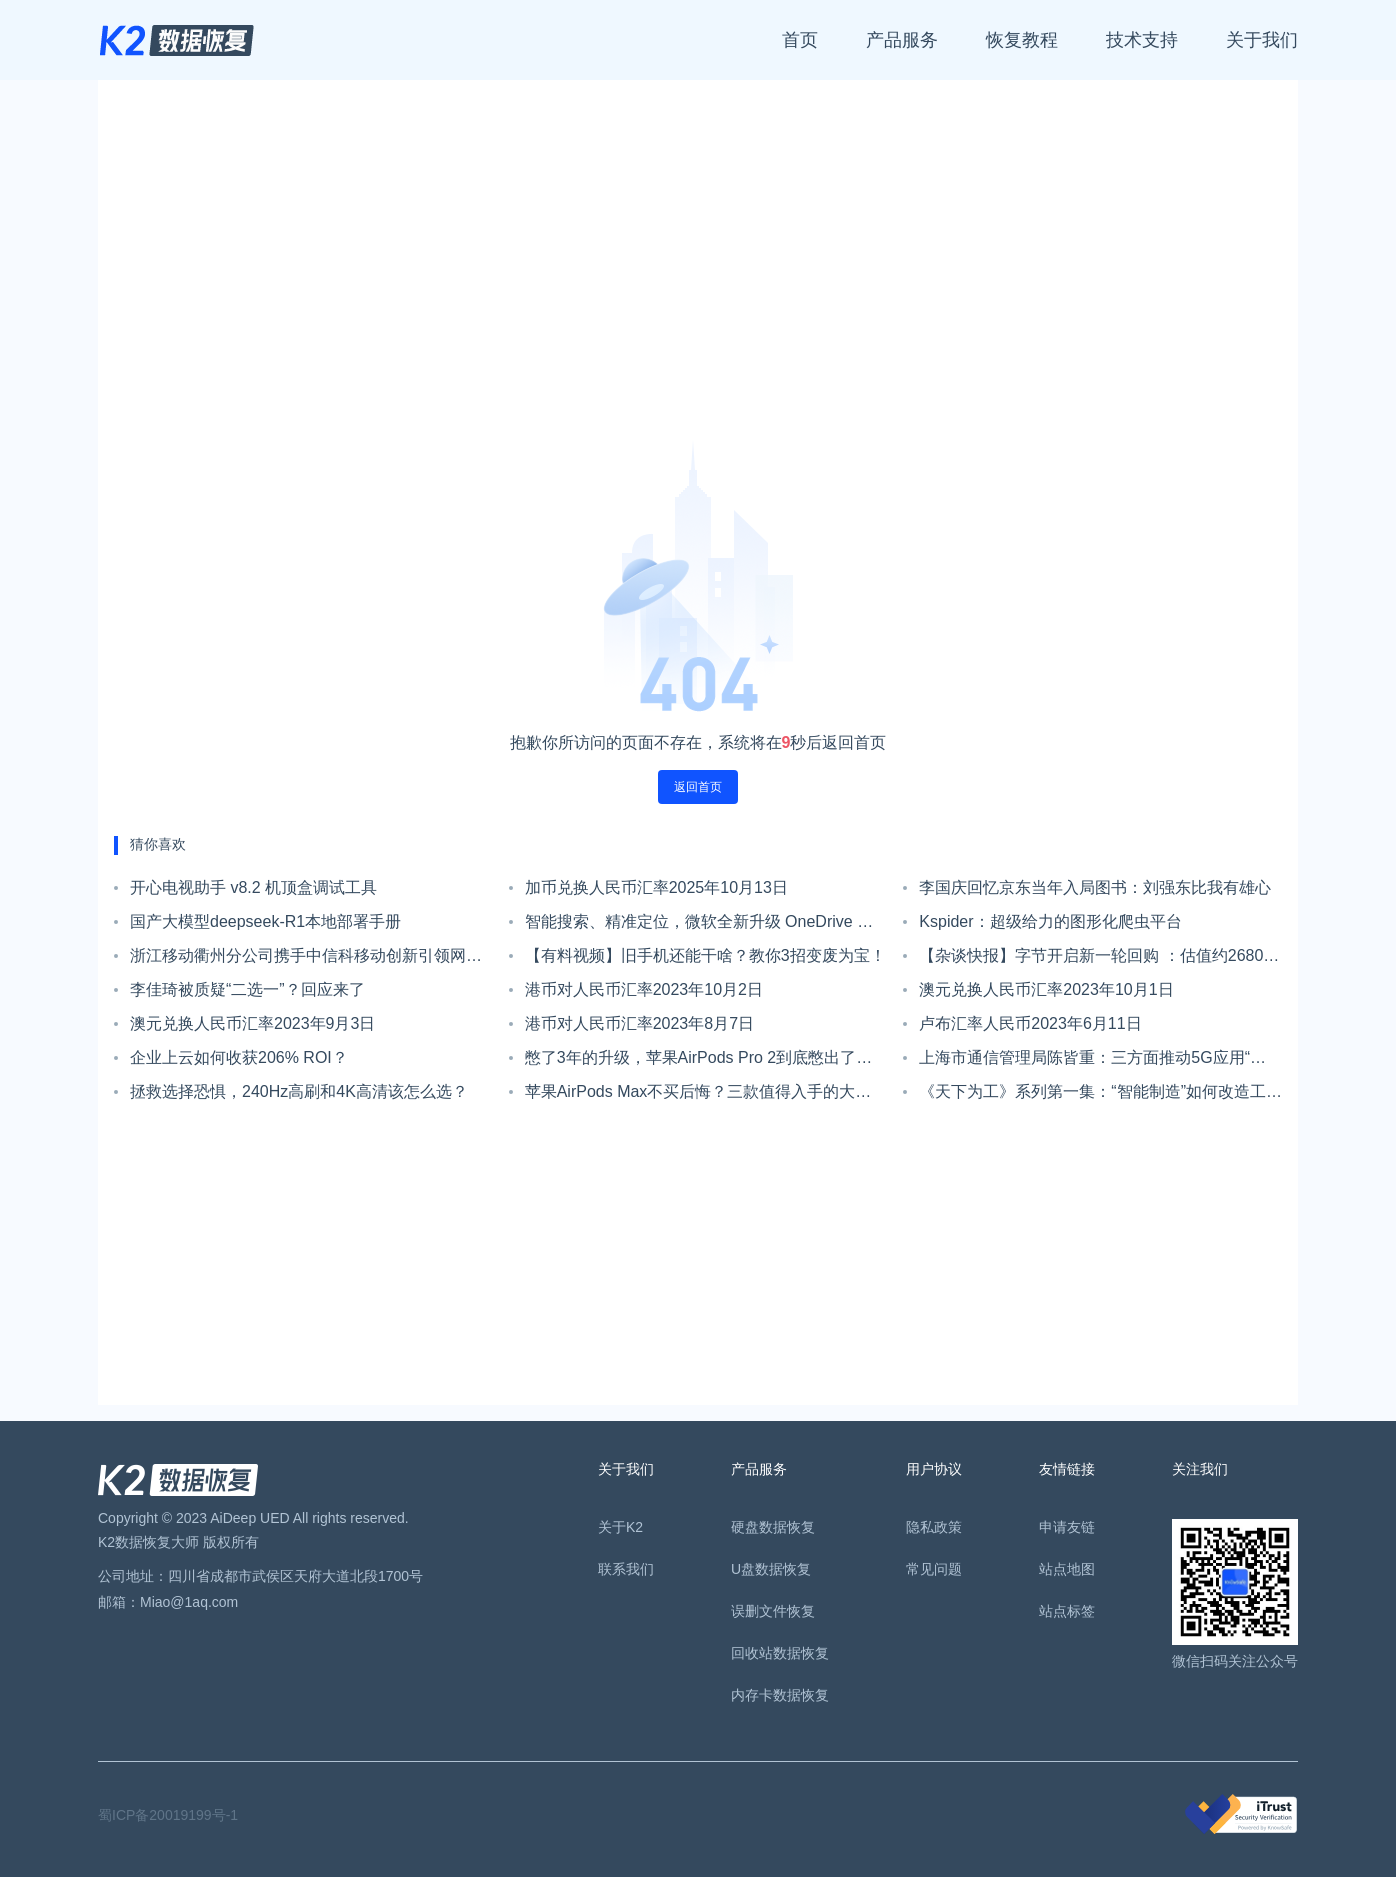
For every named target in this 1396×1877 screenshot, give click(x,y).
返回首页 (698, 787)
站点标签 (1067, 1611)
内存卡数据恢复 (780, 1695)
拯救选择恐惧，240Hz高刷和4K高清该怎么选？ (299, 1091)
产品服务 (902, 40)
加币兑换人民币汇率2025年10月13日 (656, 887)
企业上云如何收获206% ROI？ (239, 1057)
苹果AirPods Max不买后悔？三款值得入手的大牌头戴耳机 (698, 1096)
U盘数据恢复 (771, 1569)
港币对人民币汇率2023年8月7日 (639, 1023)
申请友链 (1067, 1527)
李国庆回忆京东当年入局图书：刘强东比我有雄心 (1095, 887)
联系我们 (626, 1569)
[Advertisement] (698, 268)
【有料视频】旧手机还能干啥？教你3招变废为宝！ (705, 955)
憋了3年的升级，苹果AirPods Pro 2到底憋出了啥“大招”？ (699, 1062)
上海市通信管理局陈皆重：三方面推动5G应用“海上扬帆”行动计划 (1100, 1062)
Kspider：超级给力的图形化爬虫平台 (1050, 921)
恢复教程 (1022, 40)
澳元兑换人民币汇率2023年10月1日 (1046, 989)
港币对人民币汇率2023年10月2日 (644, 989)
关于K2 (620, 1527)
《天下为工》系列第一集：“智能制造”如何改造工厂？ (1092, 1096)
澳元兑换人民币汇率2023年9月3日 (252, 1023)
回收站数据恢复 (780, 1653)
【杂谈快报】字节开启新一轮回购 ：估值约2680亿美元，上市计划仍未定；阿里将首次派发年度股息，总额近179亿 (1099, 960)
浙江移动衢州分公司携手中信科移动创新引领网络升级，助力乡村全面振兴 (306, 960)
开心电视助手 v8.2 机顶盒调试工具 (253, 887)
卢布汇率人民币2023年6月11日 (1030, 1023)
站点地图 (1067, 1569)
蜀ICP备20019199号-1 (168, 1815)
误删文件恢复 (773, 1611)
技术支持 (1142, 40)
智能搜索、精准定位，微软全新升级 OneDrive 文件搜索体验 (699, 926)
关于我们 (1262, 40)
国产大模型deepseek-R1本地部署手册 (265, 921)
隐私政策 (934, 1527)
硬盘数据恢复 (773, 1527)
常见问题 (934, 1569)
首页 (800, 40)
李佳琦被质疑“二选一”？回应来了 (247, 989)
